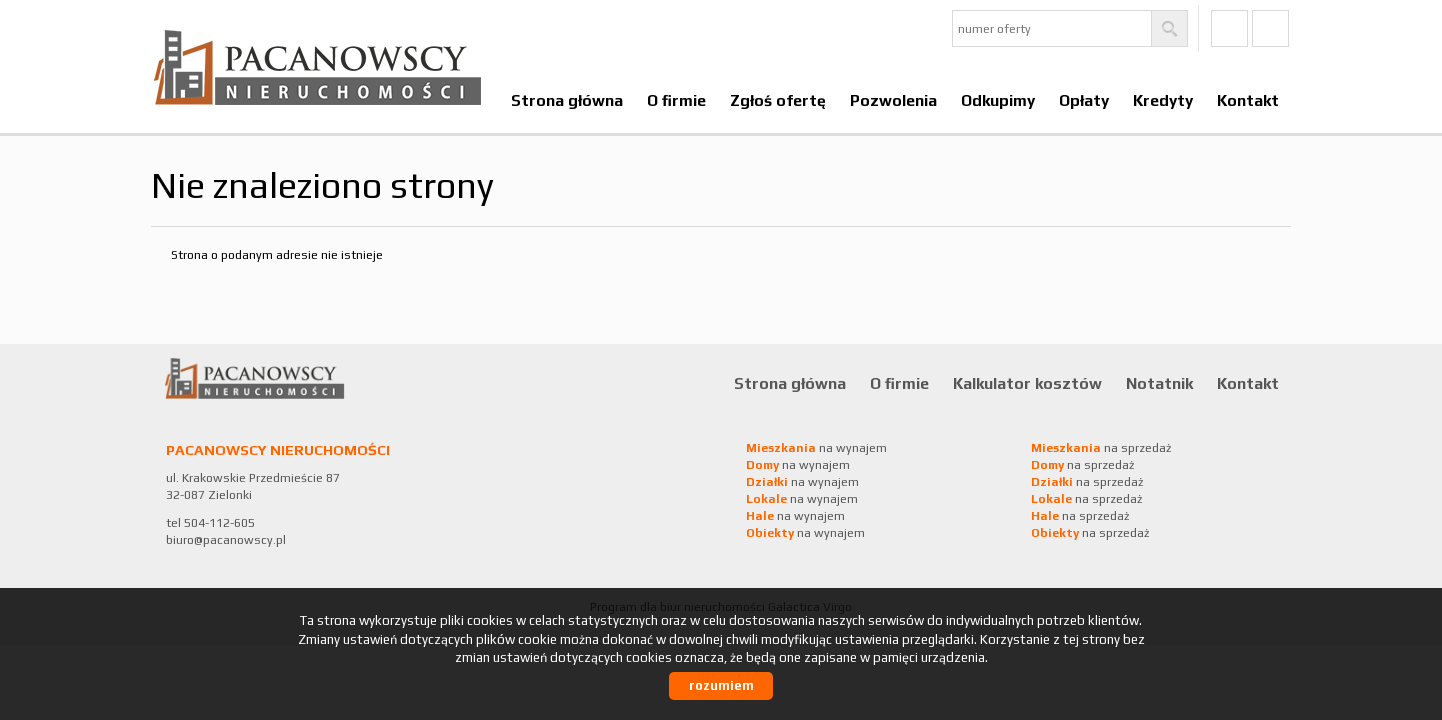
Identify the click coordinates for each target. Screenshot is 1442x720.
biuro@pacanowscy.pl (226, 540)
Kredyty (1163, 100)
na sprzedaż (1101, 448)
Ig (1270, 28)
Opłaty (1084, 100)
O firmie (676, 100)
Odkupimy (998, 100)
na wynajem (816, 448)
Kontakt (1248, 100)
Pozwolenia (893, 100)
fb (1229, 28)
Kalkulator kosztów (1027, 383)
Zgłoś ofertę (778, 100)
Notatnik (1159, 383)
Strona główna (567, 100)
